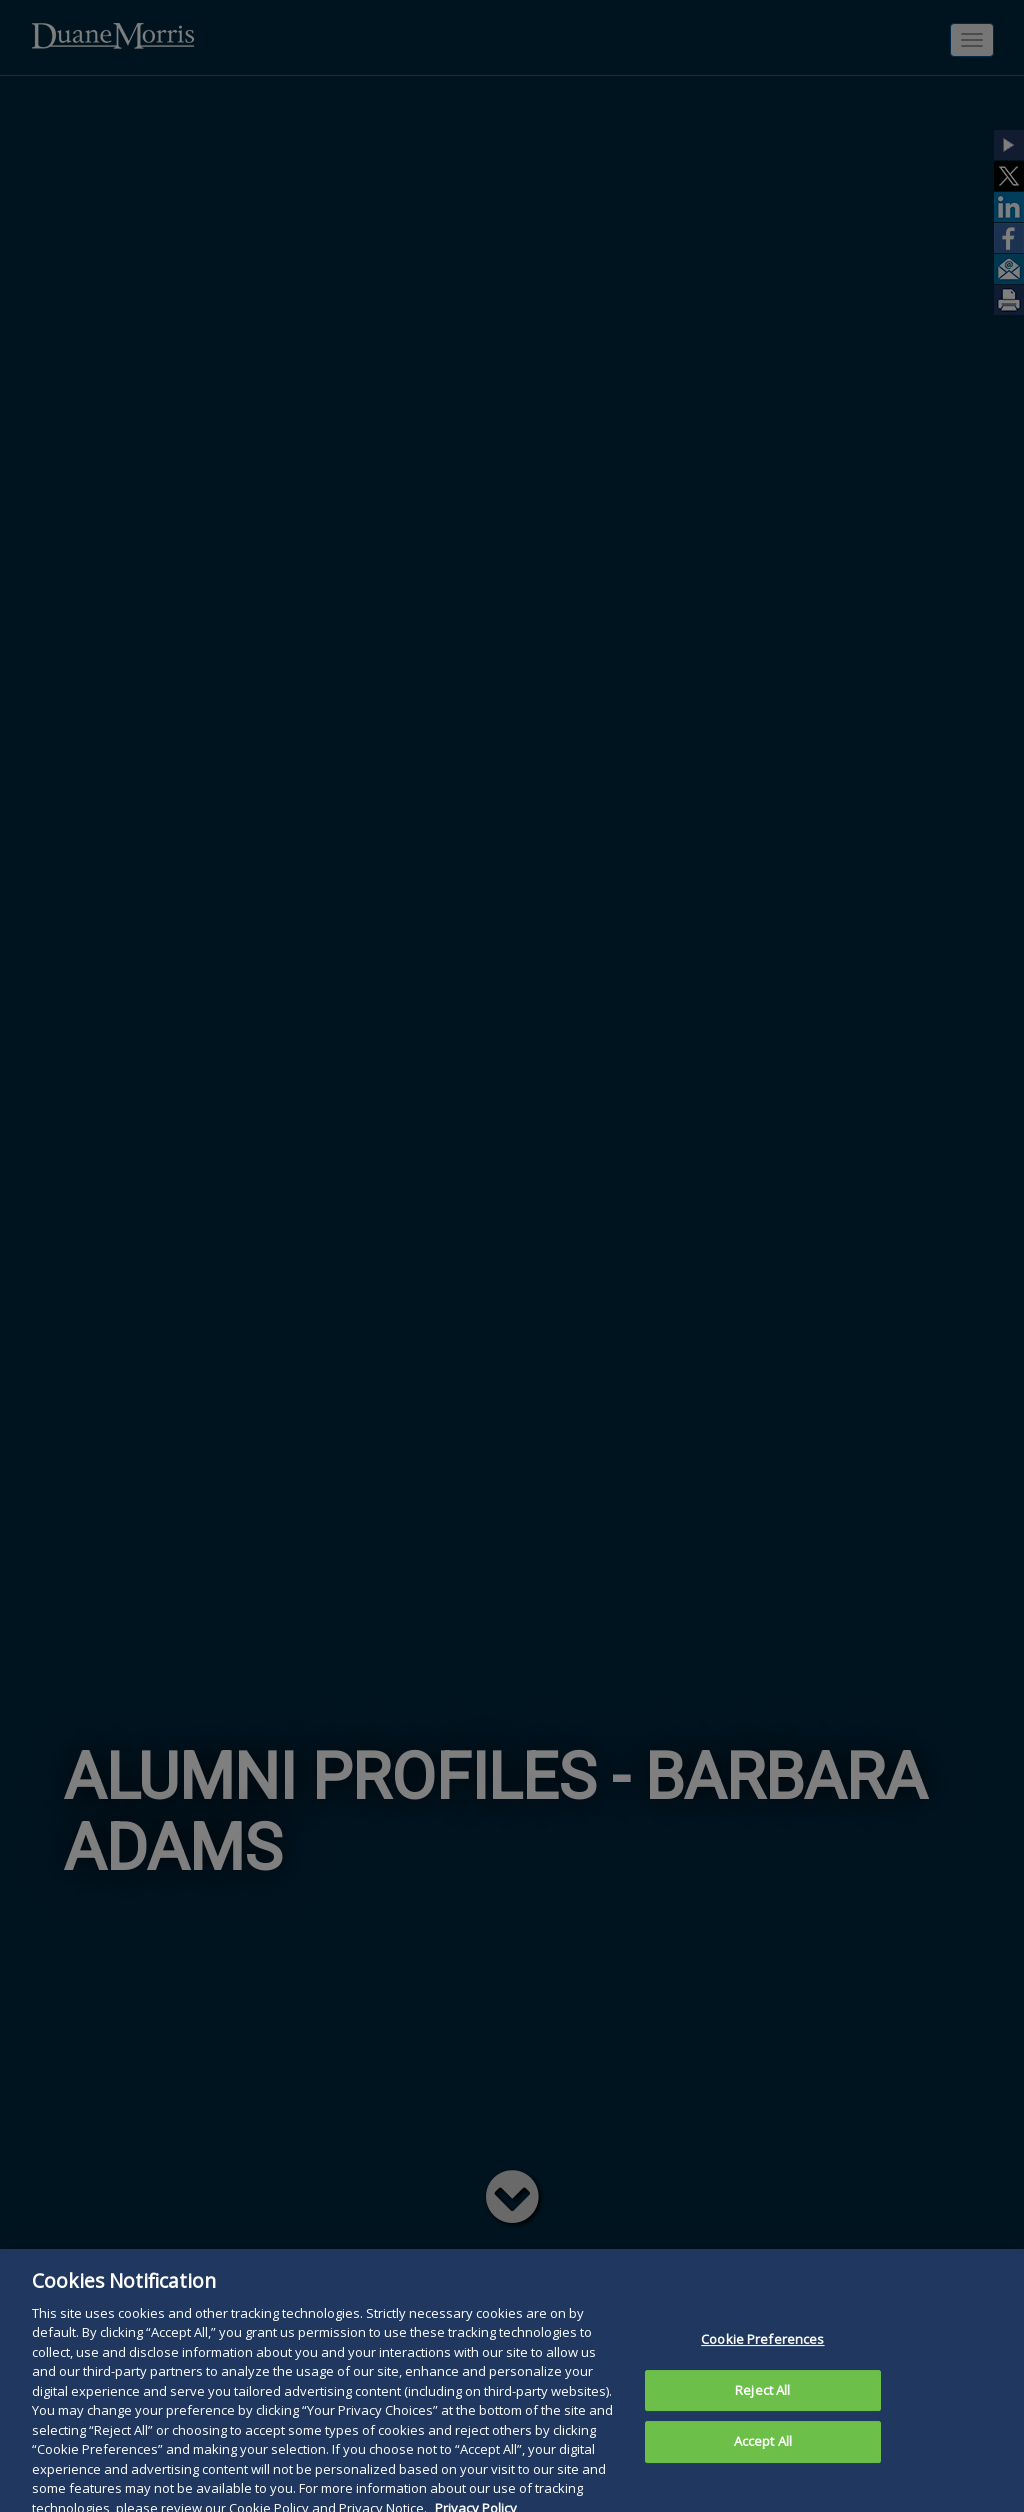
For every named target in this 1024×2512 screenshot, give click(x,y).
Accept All (763, 2452)
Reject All (762, 2401)
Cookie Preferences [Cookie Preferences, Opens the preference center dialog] (762, 2350)
